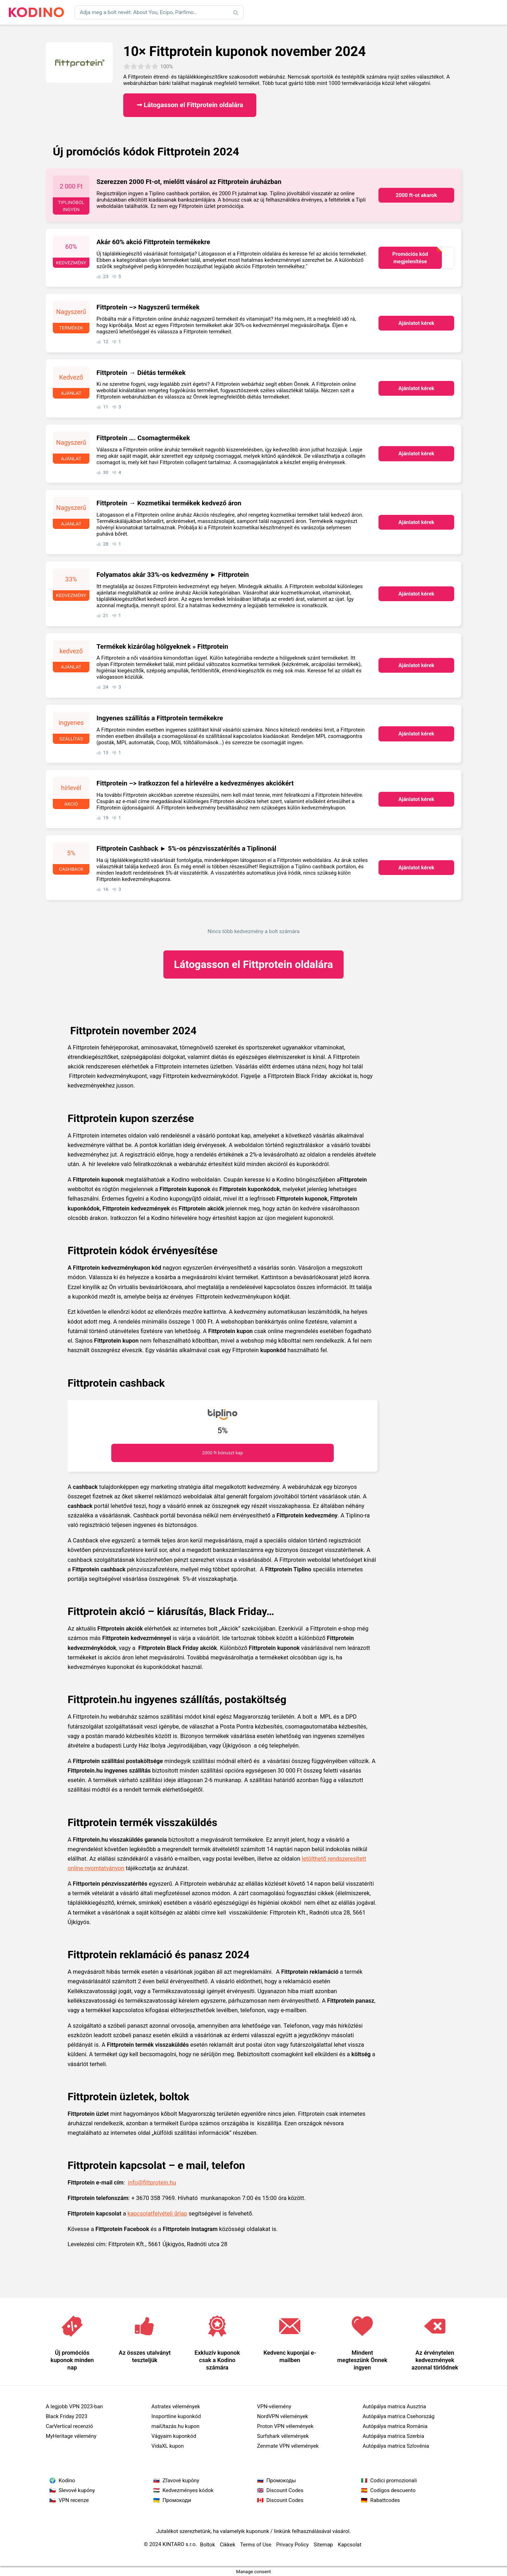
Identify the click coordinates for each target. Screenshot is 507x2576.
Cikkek (227, 2544)
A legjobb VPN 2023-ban (74, 2406)
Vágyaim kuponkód (173, 2436)
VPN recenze (74, 2500)
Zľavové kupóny (181, 2480)
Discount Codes (285, 2490)
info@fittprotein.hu (152, 2182)
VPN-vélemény (274, 2406)
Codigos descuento (393, 2490)
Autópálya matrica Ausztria (394, 2406)
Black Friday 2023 (66, 2416)
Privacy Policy (292, 2544)
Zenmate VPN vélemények (288, 2446)
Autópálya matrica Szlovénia (396, 2446)
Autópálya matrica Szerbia (393, 2436)
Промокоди (177, 2500)
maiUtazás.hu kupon (175, 2426)
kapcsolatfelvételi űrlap (157, 2213)
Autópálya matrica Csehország (398, 2416)
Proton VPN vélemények (285, 2426)
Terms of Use (255, 2544)
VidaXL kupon (167, 2446)
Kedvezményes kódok (188, 2490)
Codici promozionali (393, 2480)
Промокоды (281, 2480)
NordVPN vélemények (282, 2416)
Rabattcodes (385, 2500)
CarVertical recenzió (69, 2426)
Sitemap (323, 2544)
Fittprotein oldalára (253, 964)
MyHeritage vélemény (71, 2436)
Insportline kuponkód (176, 2416)
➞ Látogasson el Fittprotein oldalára (190, 105)
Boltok (207, 2544)
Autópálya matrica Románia (395, 2426)
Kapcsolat (350, 2544)
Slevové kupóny (77, 2490)
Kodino (67, 2480)
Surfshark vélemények (283, 2436)
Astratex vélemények (175, 2406)
